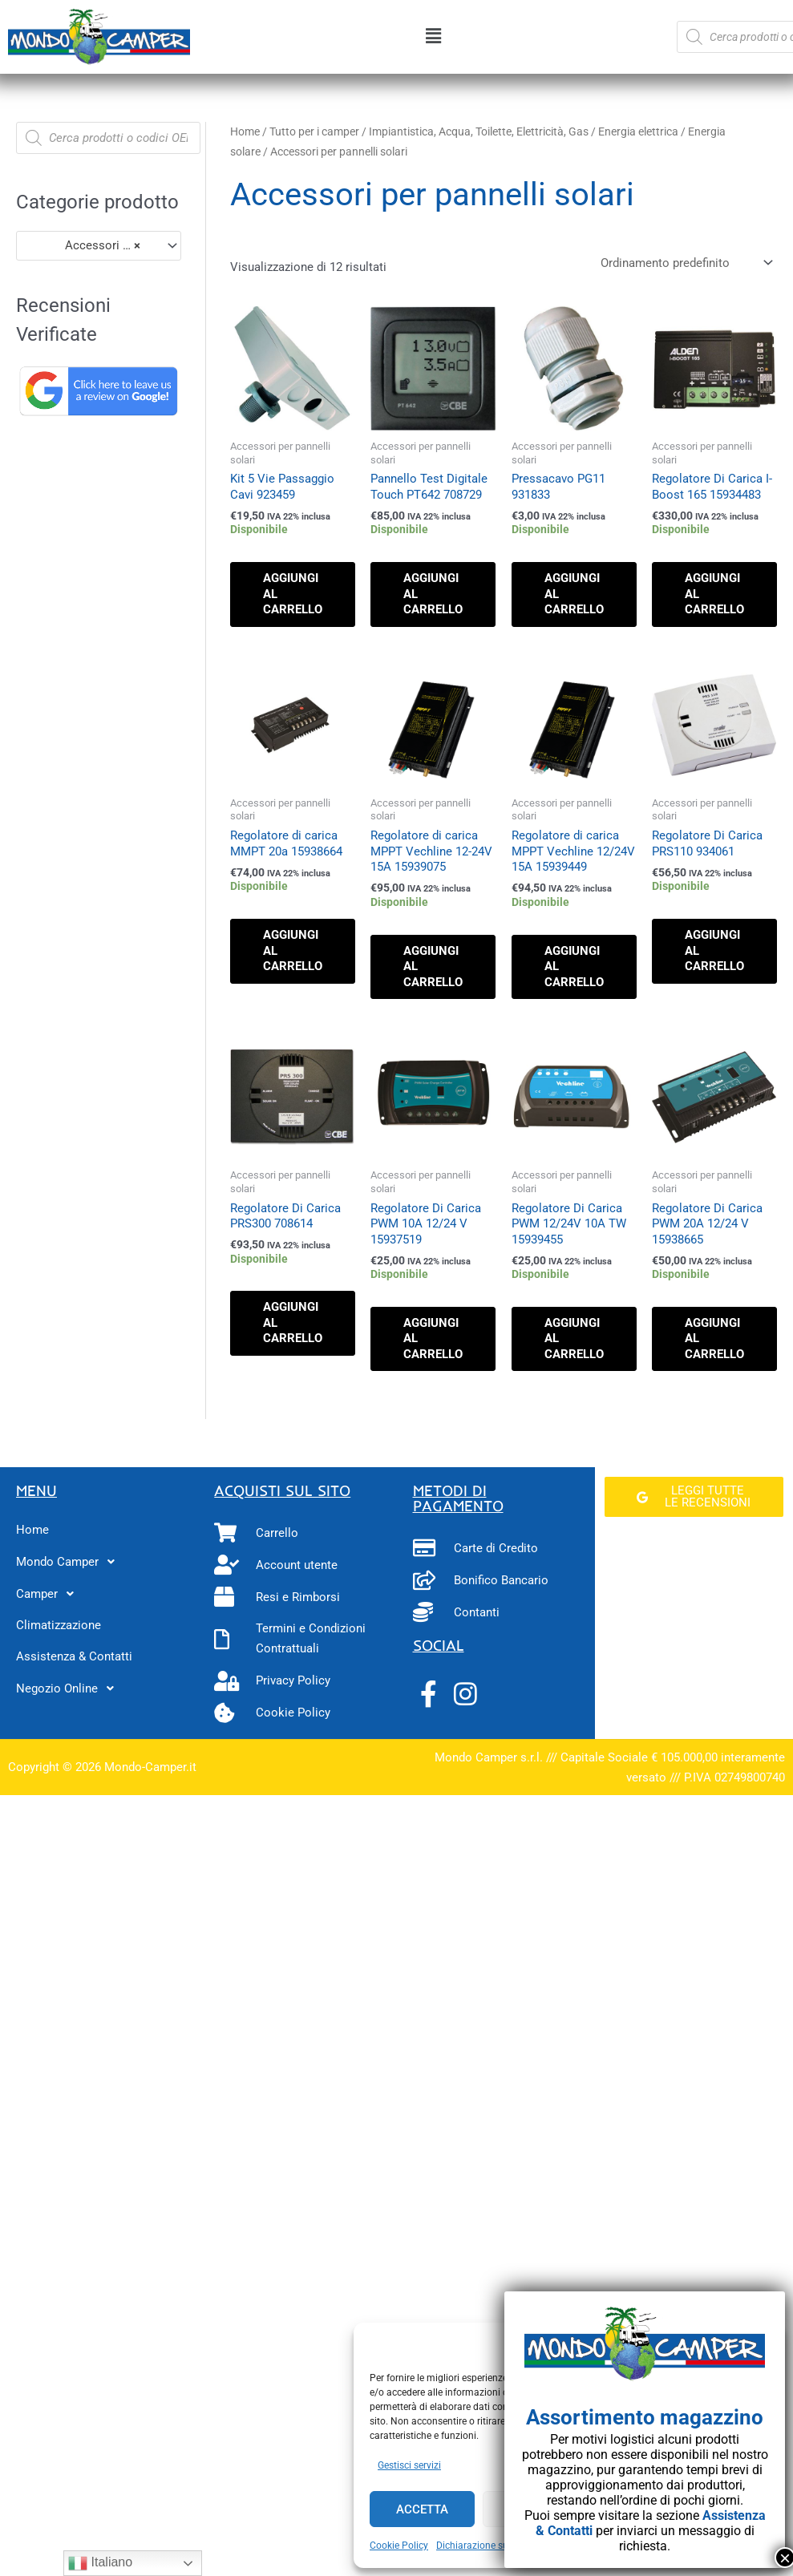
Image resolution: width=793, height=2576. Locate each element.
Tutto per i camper (314, 131)
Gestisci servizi (409, 2465)
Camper (49, 1593)
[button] (433, 37)
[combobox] (98, 246)
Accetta (422, 2509)
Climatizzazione (58, 1625)
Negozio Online (69, 1688)
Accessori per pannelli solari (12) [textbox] (91, 245)
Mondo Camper (69, 1561)
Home (245, 131)
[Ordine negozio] (683, 262)
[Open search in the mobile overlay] (108, 138)
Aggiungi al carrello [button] (292, 594)
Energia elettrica (638, 131)
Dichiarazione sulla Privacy (494, 2545)
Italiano (100, 2563)
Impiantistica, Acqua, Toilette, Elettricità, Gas (479, 131)
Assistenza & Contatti (74, 1656)
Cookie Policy (399, 2545)
